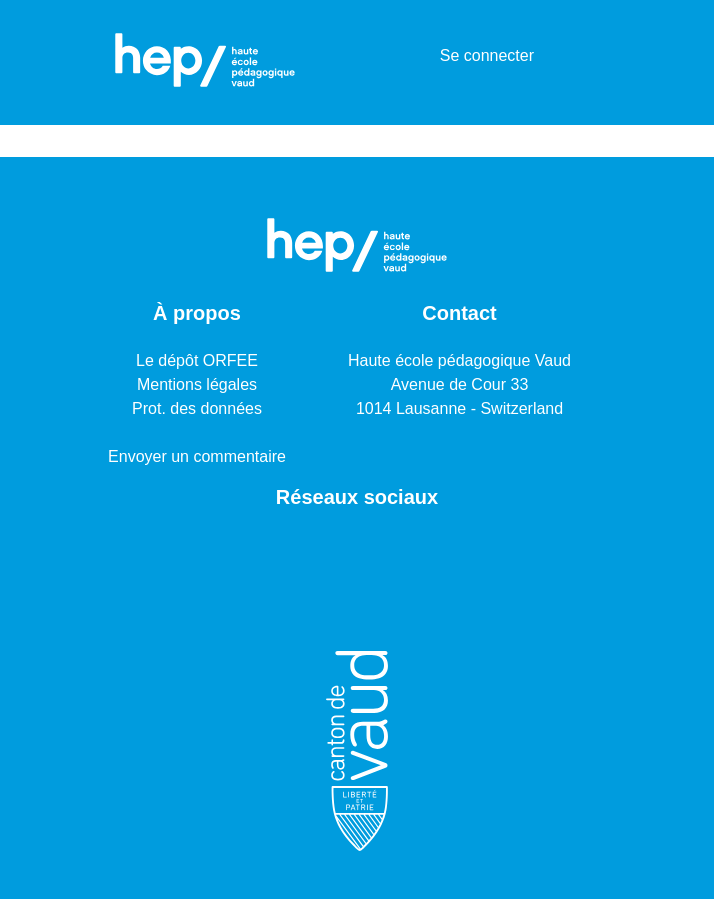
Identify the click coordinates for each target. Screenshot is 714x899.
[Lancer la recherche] (392, 56)
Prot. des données (197, 408)
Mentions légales (197, 384)
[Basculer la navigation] (584, 56)
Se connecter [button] (488, 55)
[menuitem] (421, 56)
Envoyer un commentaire (197, 456)
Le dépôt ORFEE (197, 360)
